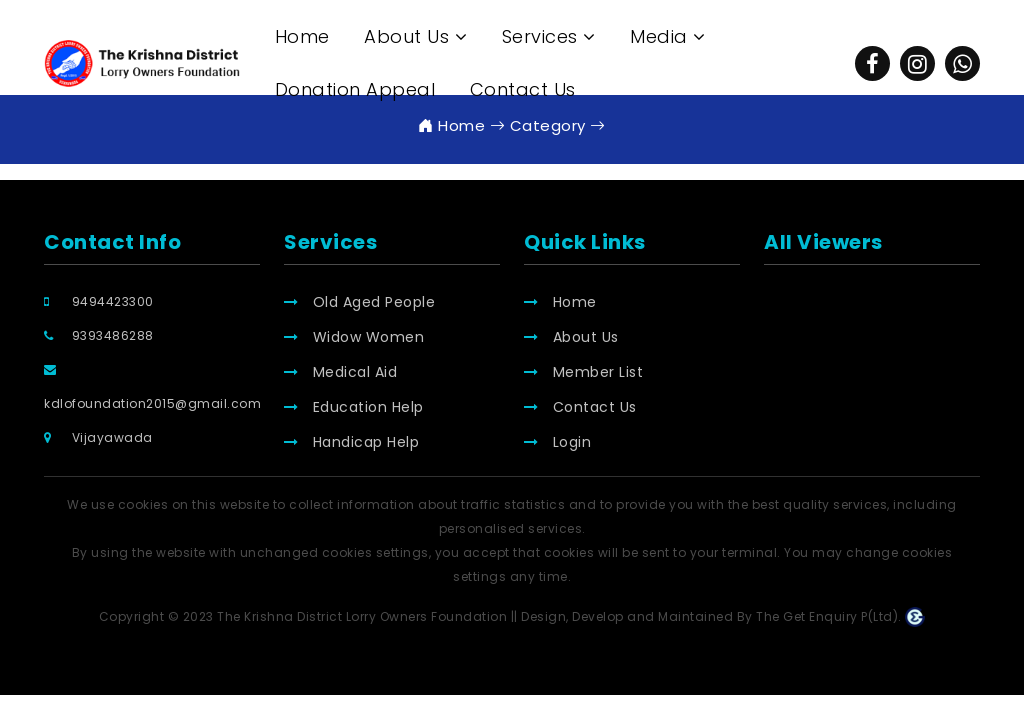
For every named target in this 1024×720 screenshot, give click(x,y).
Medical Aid (340, 372)
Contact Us (523, 89)
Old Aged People (359, 302)
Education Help (354, 407)
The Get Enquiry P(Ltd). (840, 616)
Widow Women (354, 337)
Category (538, 125)
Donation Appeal (355, 89)
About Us (571, 337)
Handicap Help (351, 442)
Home (302, 36)
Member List (583, 372)
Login (557, 442)
